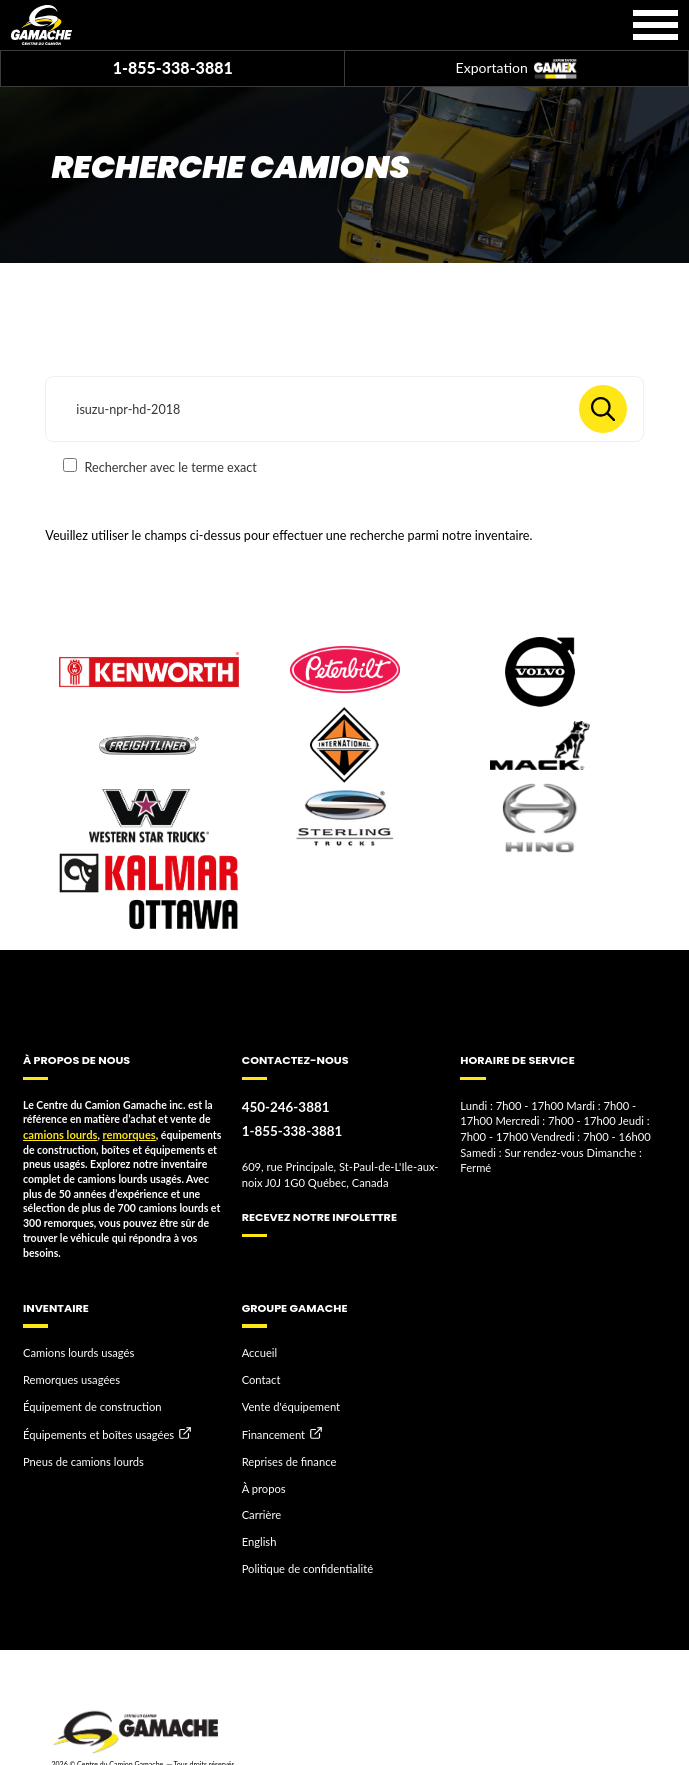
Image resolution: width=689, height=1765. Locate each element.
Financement (272, 1429)
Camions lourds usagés (75, 1351)
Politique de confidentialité (303, 1555)
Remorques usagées (68, 1377)
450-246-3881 (283, 1106)
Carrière (260, 1505)
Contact (260, 1377)
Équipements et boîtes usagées (94, 1429)
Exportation (516, 69)
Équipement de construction (88, 1402)
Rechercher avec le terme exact (159, 466)
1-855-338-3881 (173, 67)
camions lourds (58, 1134)
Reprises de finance (286, 1454)
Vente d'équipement (288, 1402)
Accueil (258, 1351)
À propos (262, 1479)
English (258, 1530)
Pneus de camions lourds (80, 1454)
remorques (123, 1134)
